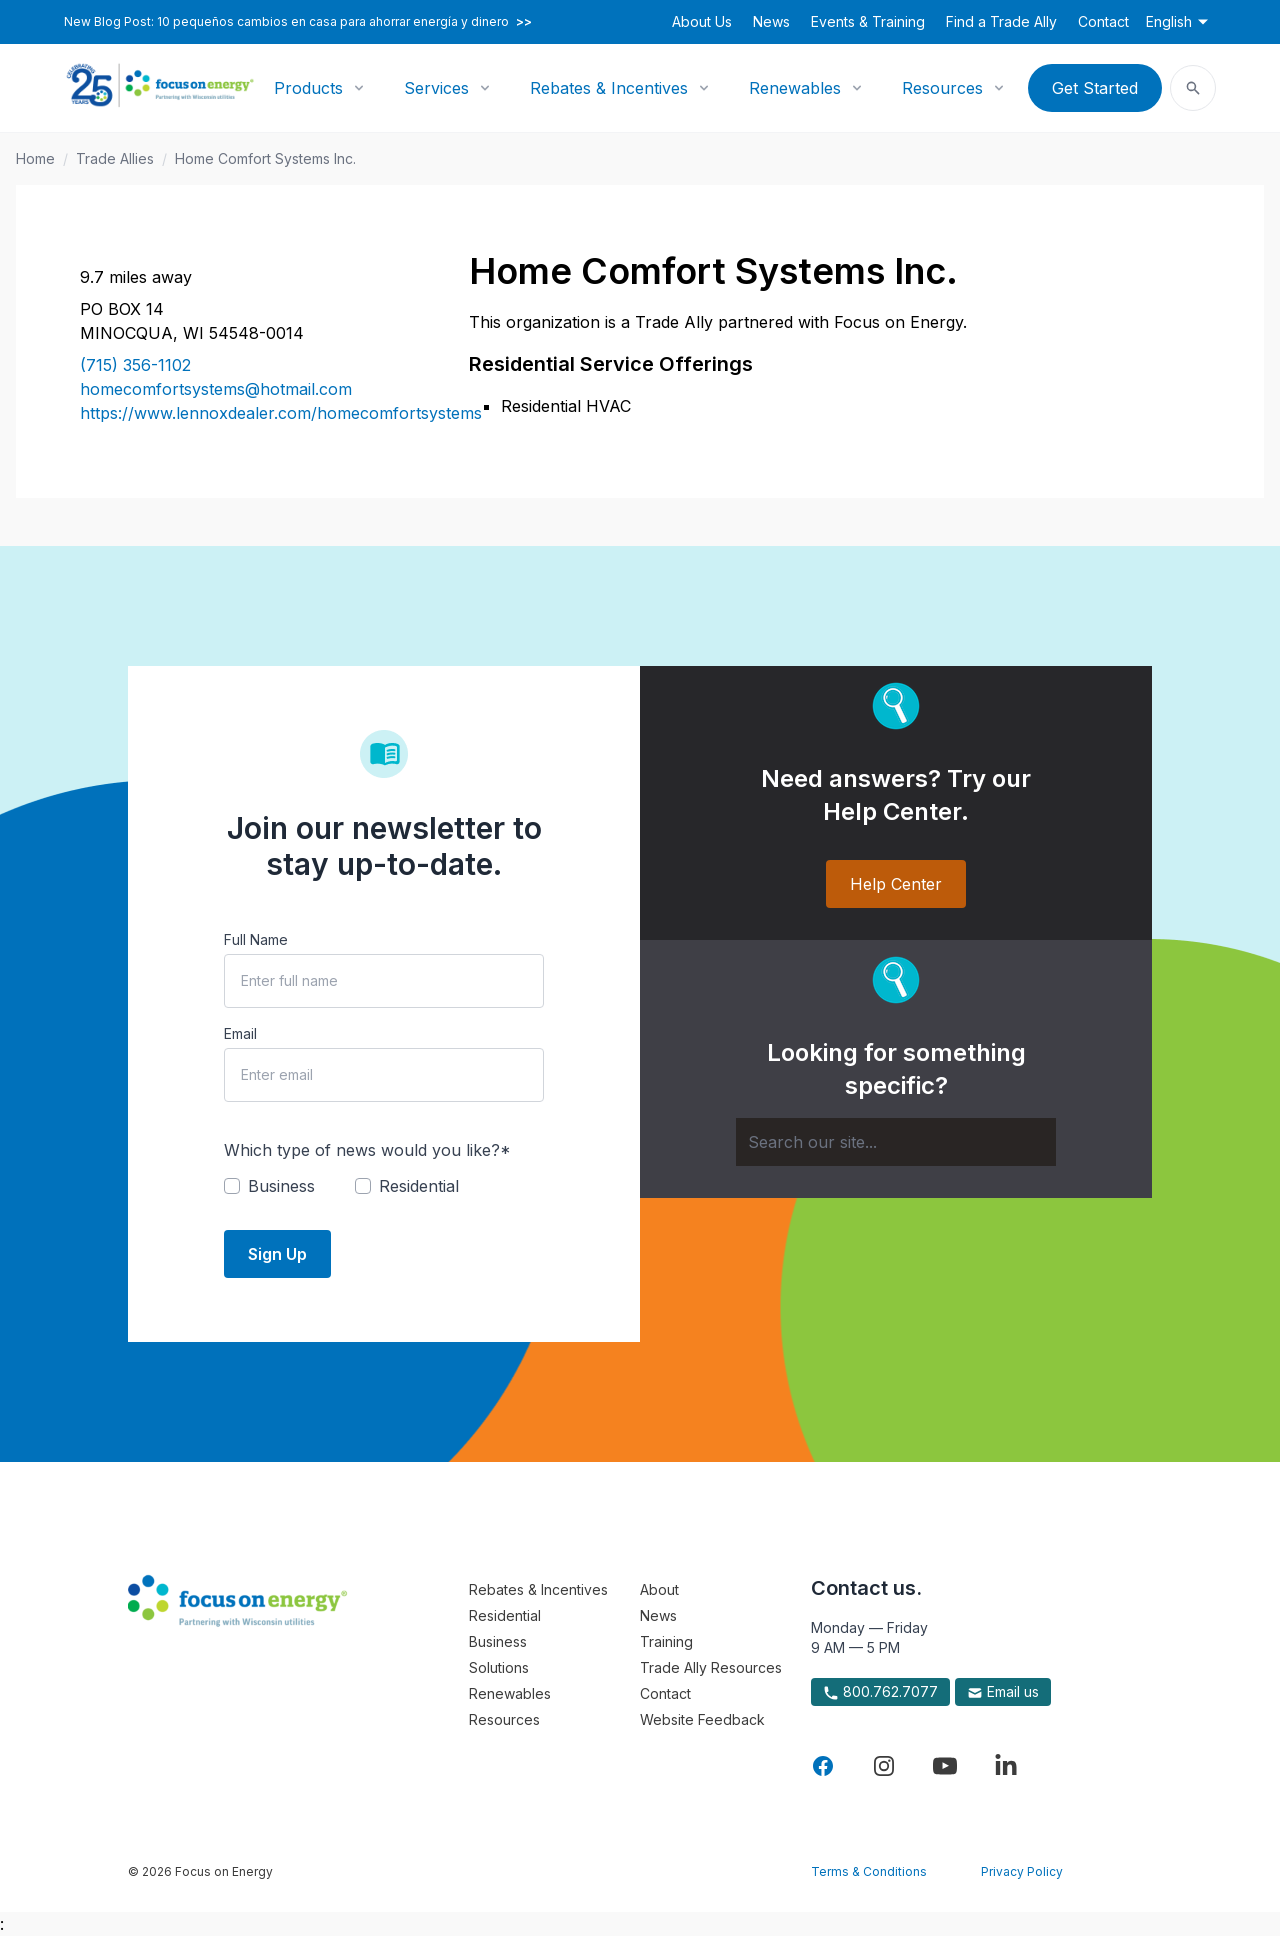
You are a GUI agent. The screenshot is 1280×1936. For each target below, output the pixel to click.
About (659, 1589)
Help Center (896, 884)
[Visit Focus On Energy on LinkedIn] (1006, 1766)
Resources (942, 88)
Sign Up (277, 1254)
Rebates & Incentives (609, 88)
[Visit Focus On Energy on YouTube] (945, 1766)
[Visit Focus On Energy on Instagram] (884, 1766)
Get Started (1095, 88)
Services (436, 88)
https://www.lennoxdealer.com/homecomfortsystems (250, 413)
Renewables (795, 88)
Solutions (499, 1667)
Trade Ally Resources (711, 1667)
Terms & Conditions (869, 1871)
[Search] (896, 1142)
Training (666, 1641)
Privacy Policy (1022, 1871)
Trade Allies (115, 158)
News (771, 21)
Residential (505, 1615)
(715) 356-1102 (135, 365)
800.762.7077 (880, 1692)
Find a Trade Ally (1001, 21)
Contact (1103, 21)
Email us (1003, 1692)
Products (308, 88)
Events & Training (868, 21)
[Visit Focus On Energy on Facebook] (823, 1766)
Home (35, 158)
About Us (702, 21)
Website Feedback (702, 1719)
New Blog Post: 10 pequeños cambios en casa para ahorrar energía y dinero (298, 22)
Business (498, 1641)
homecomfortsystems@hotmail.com (216, 389)
